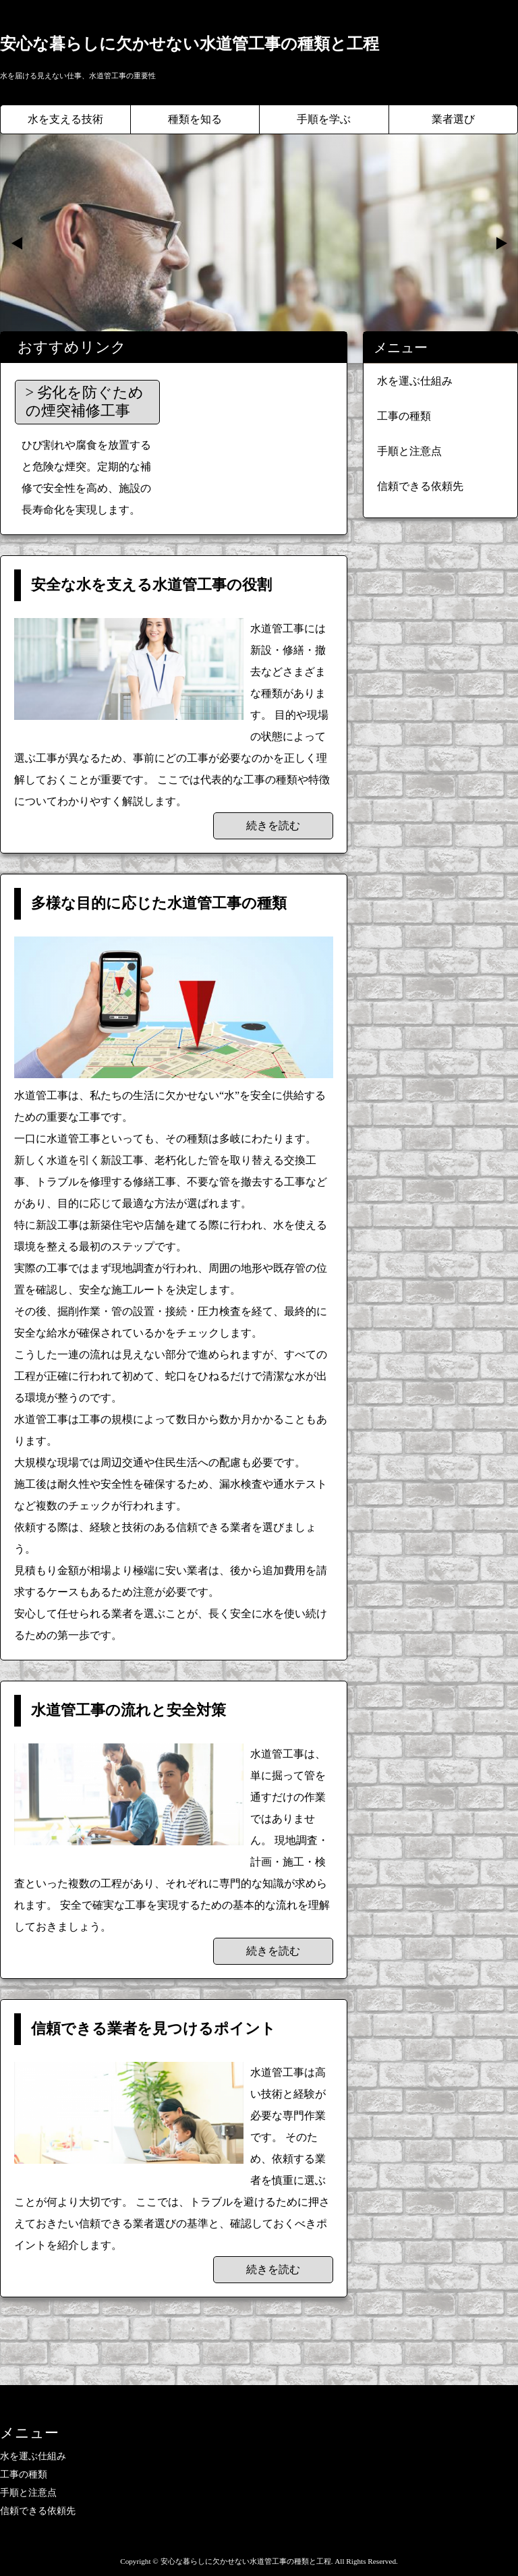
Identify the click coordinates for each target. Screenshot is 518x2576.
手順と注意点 (409, 451)
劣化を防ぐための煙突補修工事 (85, 401)
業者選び (453, 119)
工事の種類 (404, 416)
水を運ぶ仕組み (415, 381)
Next (500, 243)
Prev (17, 243)
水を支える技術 (65, 119)
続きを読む (273, 825)
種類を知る (195, 119)
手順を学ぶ (324, 119)
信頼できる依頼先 (420, 486)
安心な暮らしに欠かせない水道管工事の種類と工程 (189, 44)
